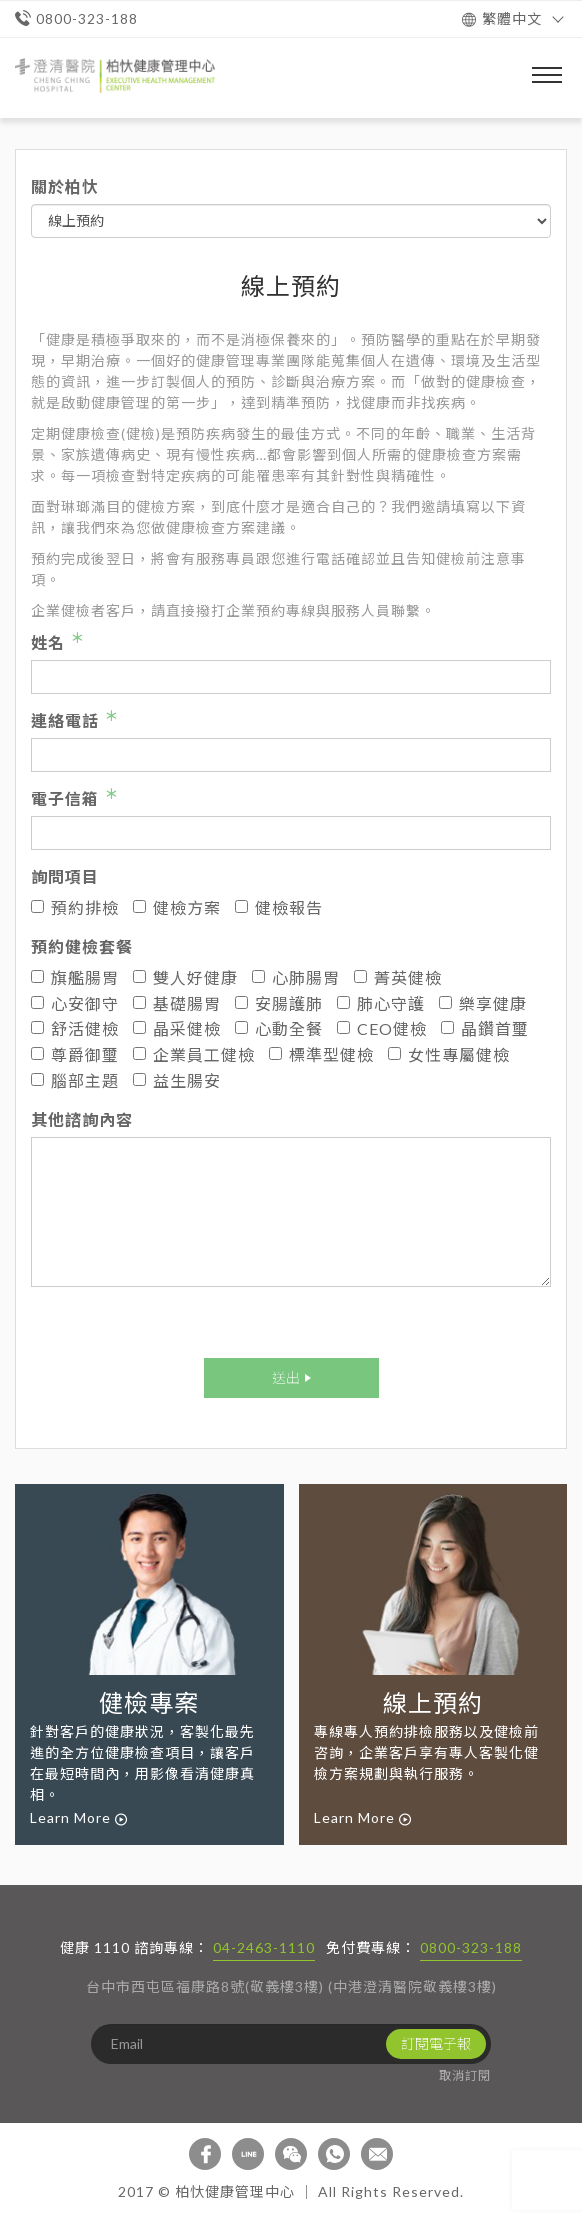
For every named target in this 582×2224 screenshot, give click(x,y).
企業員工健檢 (194, 1054)
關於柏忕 (65, 186)
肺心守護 (381, 1003)
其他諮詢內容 (82, 1119)
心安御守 (75, 1003)
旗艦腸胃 (75, 977)
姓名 (48, 642)
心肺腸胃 (296, 977)
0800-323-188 (471, 1947)
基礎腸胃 (177, 1003)
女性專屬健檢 (449, 1054)
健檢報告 (279, 907)
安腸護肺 (279, 1003)
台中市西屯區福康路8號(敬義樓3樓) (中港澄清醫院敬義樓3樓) (291, 1986)
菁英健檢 (398, 977)
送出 (286, 1377)
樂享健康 (483, 1003)
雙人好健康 (185, 977)
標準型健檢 (321, 1054)
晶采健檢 (177, 1028)
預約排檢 (75, 907)
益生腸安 (177, 1080)
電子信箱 (65, 798)
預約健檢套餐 (82, 946)
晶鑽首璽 (485, 1028)
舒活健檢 (75, 1028)
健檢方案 (177, 907)
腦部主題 (75, 1080)
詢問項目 (65, 876)
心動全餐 (279, 1028)
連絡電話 (65, 720)
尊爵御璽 (75, 1054)
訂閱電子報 (436, 2043)
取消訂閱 (465, 2075)
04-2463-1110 (264, 1947)
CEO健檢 (382, 1028)
